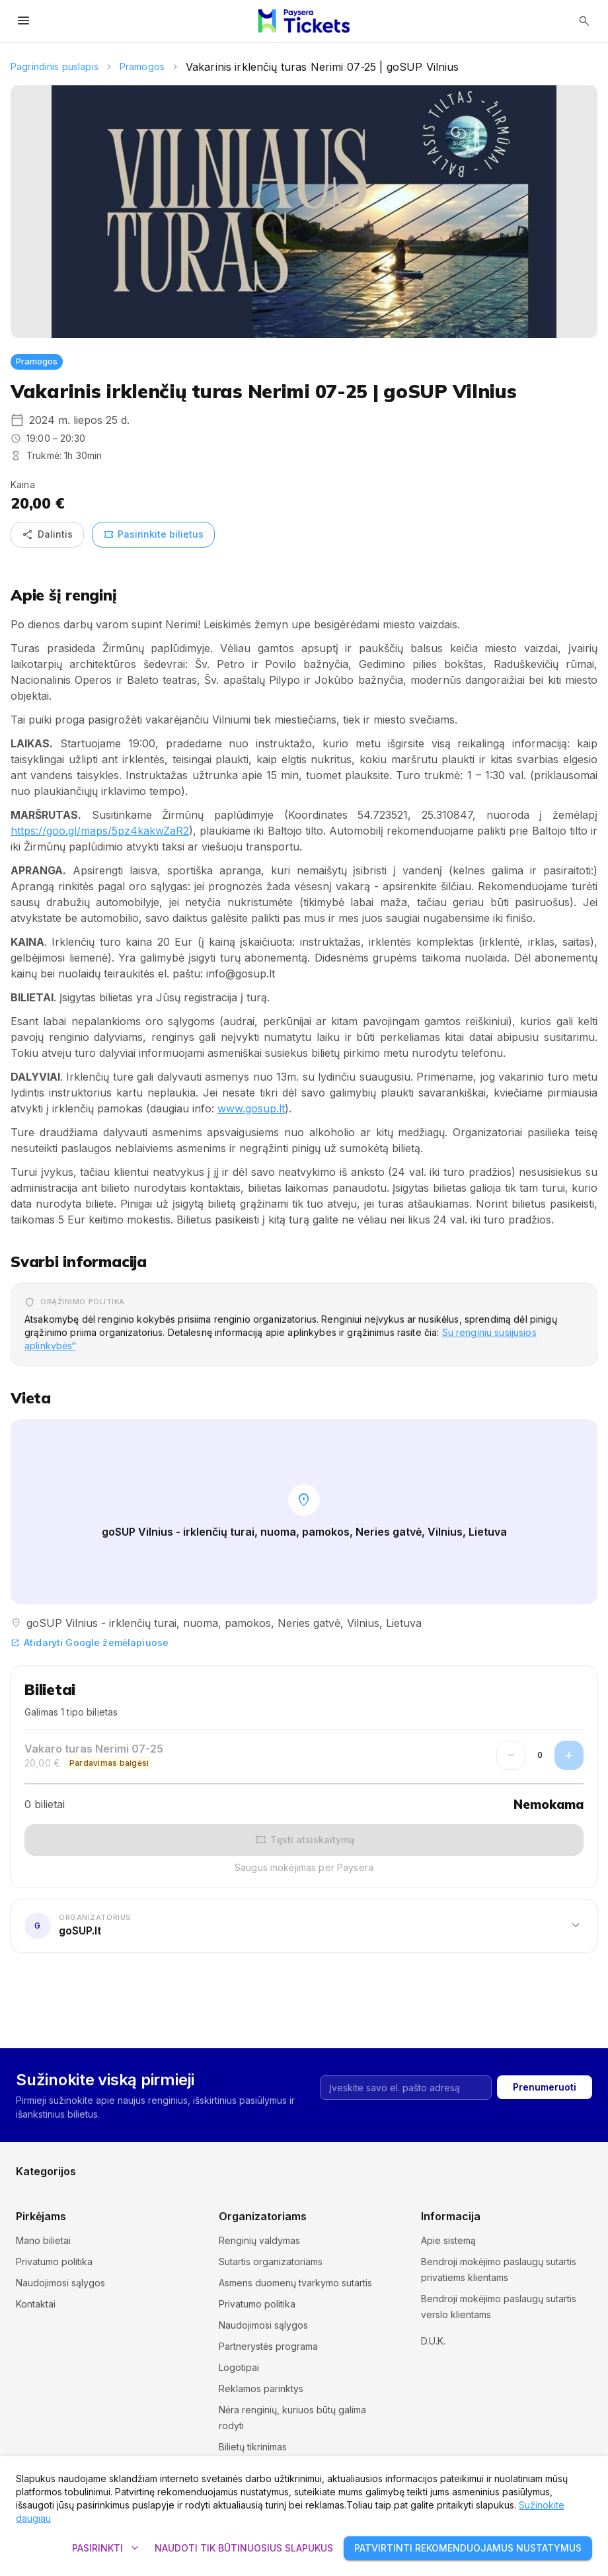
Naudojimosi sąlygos (60, 2282)
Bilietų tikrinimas (253, 2446)
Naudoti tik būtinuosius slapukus (243, 2548)
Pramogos (142, 66)
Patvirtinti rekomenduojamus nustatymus (468, 2548)
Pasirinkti (105, 2548)
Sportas (177, 2179)
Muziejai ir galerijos (201, 2158)
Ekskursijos (40, 2137)
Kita (456, 2179)
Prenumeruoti (544, 2029)
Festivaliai (181, 2137)
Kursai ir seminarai (55, 2158)
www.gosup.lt (251, 1108)
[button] (304, 1926)
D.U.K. (433, 2356)
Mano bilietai (43, 2240)
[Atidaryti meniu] (24, 21)
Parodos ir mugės (486, 2158)
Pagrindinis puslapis (54, 66)
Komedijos (470, 2137)
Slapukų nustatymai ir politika (483, 2335)
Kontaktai (36, 2303)
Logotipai (239, 2367)
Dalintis (47, 534)
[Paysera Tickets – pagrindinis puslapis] (304, 21)
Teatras (320, 2179)
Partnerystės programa (268, 2346)
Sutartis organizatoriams (271, 2261)
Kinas (315, 2137)
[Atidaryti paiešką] (584, 21)
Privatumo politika (54, 2261)
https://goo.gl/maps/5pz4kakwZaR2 (100, 830)
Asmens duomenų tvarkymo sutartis (295, 2282)
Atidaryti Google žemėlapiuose (90, 1642)
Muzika (319, 2158)
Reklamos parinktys (261, 2388)
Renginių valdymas (259, 2240)
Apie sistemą (448, 2240)
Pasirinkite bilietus (153, 534)
